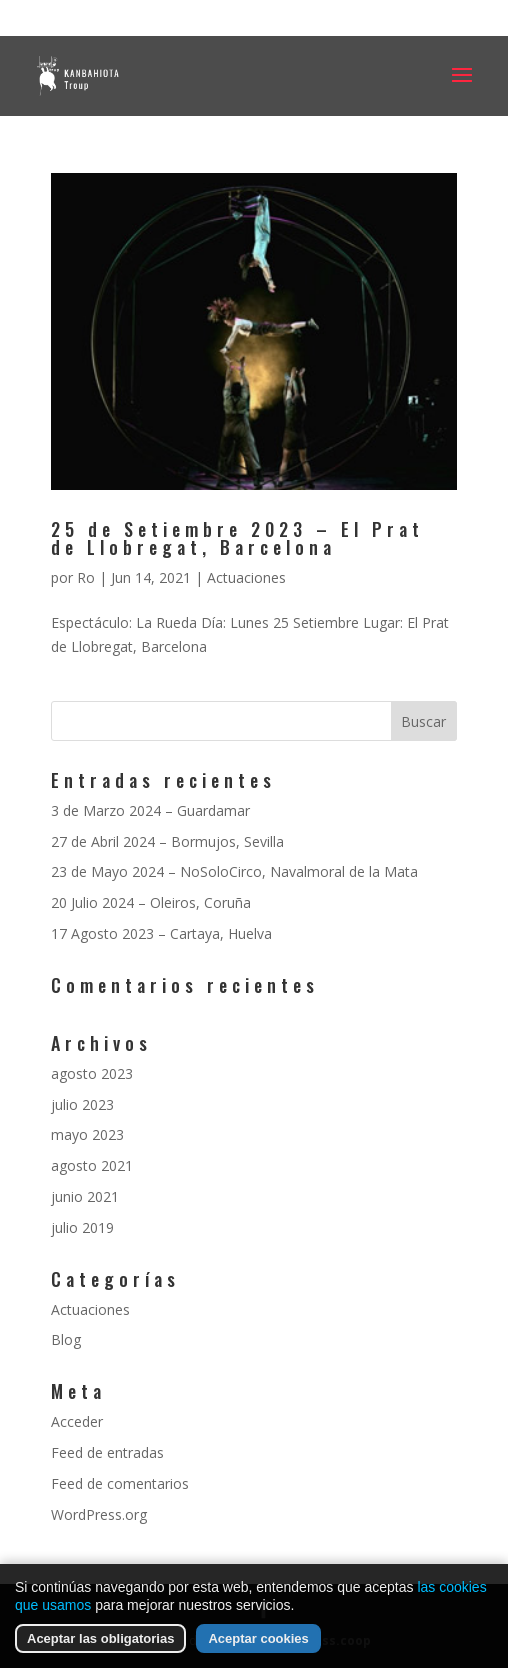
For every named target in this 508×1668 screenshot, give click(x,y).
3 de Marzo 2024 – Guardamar (150, 810)
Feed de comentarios (120, 1483)
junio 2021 (85, 1196)
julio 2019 (82, 1227)
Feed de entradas (107, 1452)
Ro (86, 577)
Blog (66, 1339)
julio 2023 (82, 1104)
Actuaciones (246, 577)
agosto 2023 (92, 1073)
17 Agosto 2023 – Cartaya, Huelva (161, 933)
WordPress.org (99, 1514)
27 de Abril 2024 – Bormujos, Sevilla (167, 841)
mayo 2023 (87, 1134)
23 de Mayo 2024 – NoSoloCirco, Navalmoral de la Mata (234, 871)
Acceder (77, 1421)
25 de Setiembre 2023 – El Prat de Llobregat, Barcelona (237, 538)
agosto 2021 (92, 1165)
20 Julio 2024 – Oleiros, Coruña (151, 902)
